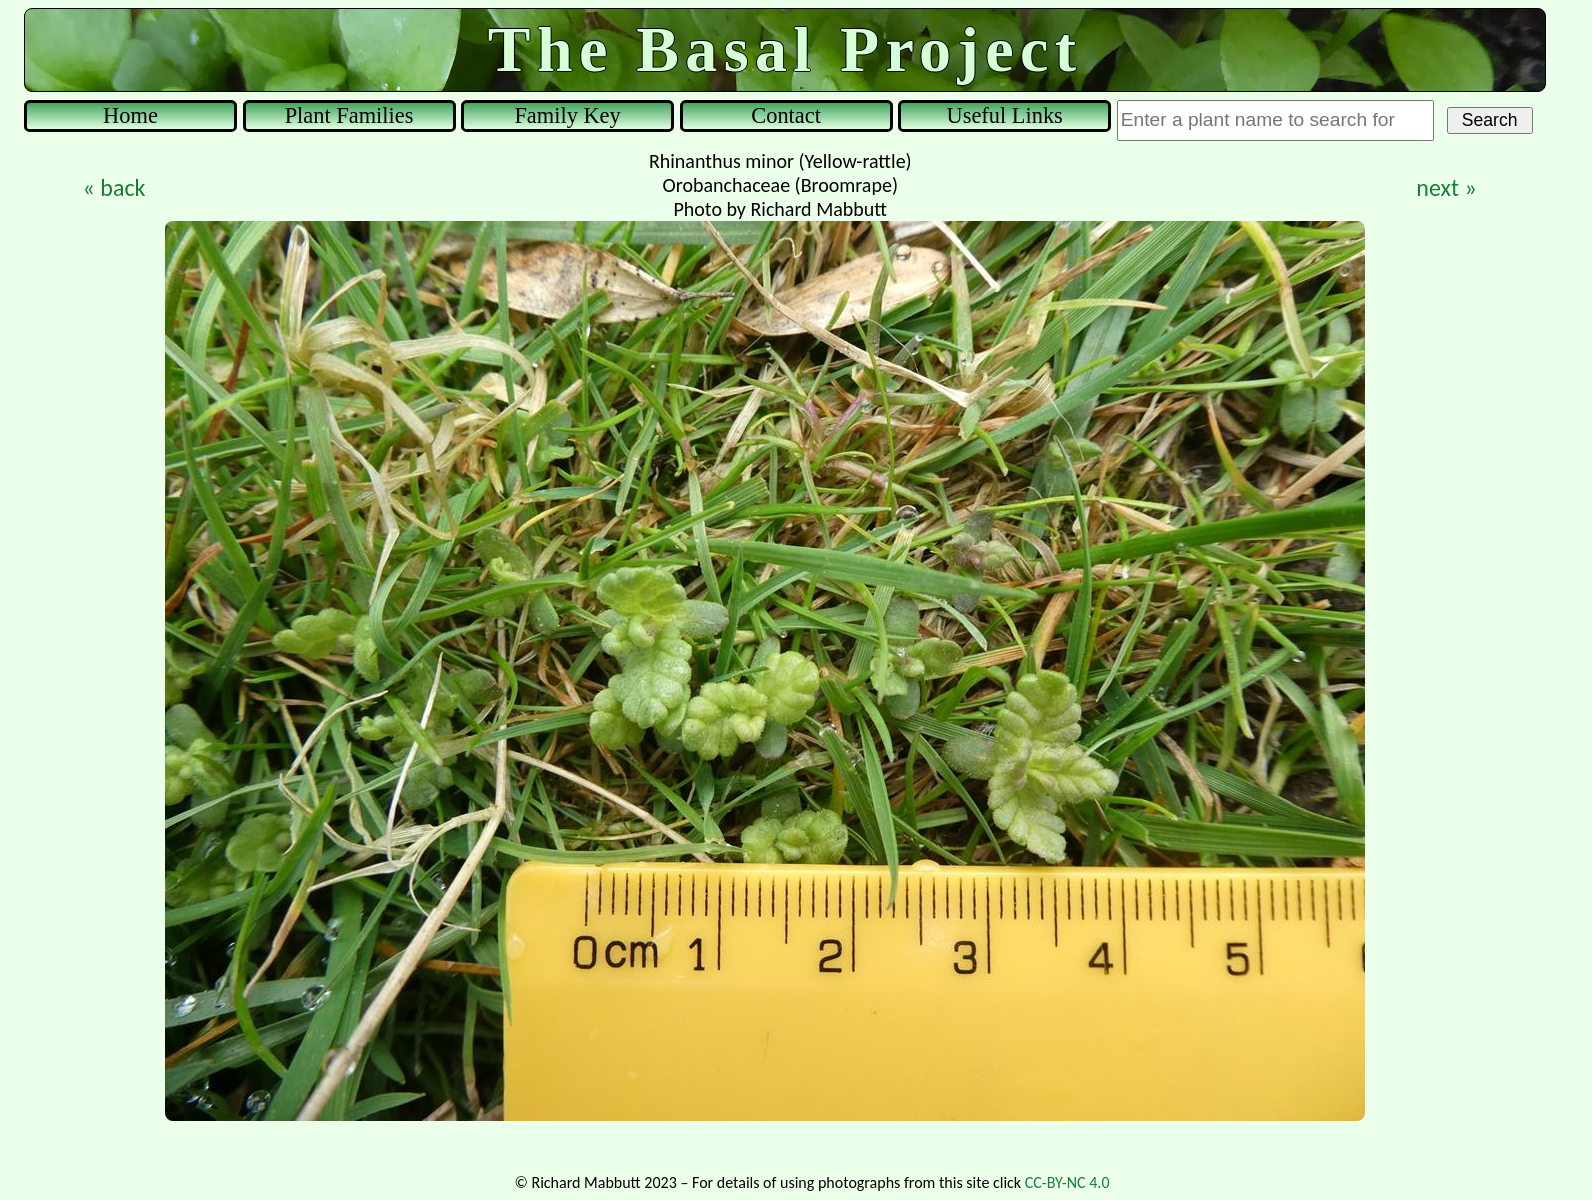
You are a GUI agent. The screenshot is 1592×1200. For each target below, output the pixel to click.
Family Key (567, 115)
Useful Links (1005, 115)
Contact (786, 115)
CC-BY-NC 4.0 (1067, 1182)
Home (130, 115)
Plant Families (349, 115)
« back (114, 187)
